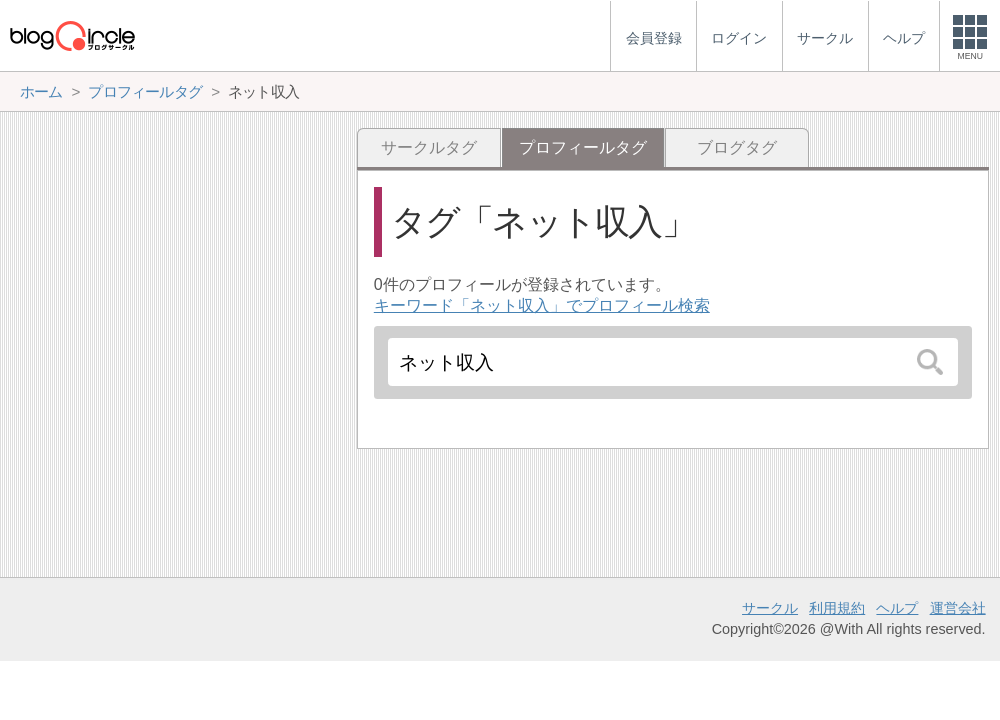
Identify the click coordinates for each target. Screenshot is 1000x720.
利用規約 (837, 608)
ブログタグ (737, 147)
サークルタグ (429, 147)
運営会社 (958, 608)
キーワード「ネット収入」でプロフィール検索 (542, 305)
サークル (770, 608)
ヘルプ (897, 608)
